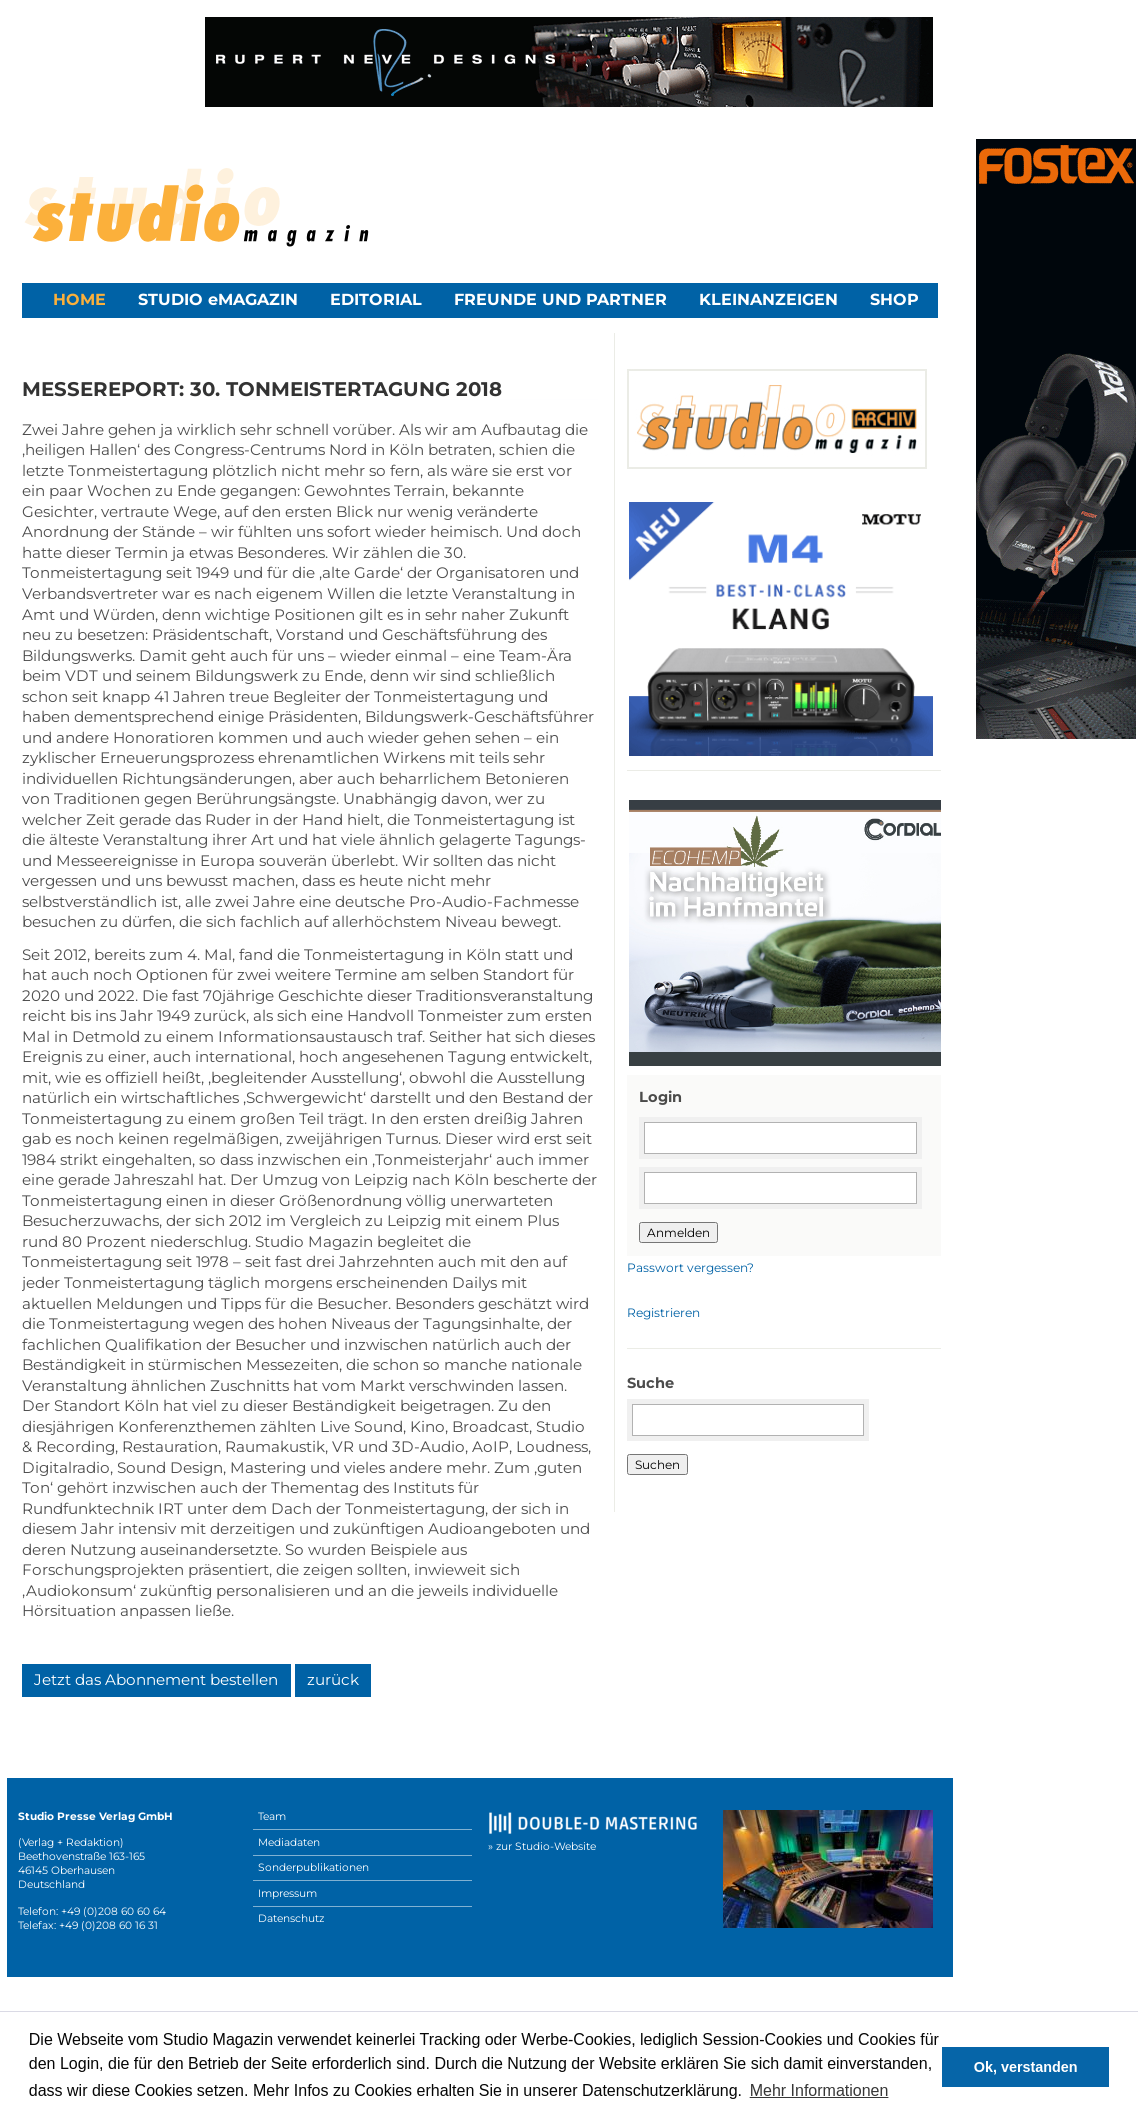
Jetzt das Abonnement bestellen (156, 1679)
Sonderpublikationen (313, 1867)
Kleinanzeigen (768, 299)
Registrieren (663, 1312)
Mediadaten (289, 1842)
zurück (333, 1679)
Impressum (287, 1893)
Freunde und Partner (560, 299)
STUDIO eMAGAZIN (218, 299)
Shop (894, 299)
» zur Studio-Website (542, 1846)
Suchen (657, 1464)
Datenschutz (291, 1918)
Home (79, 299)
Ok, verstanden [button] (1026, 2067)
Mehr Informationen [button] (819, 2090)
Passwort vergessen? (690, 1267)
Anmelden (678, 1232)
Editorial (376, 299)
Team (272, 1816)
